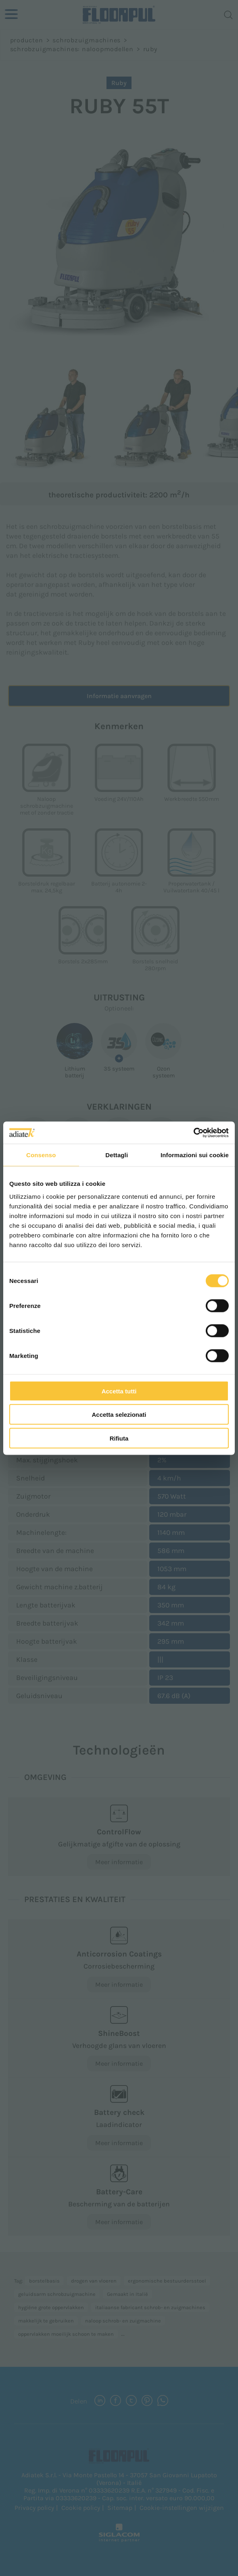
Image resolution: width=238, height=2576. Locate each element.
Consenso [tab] (41, 1155)
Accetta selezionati (119, 1414)
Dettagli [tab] (116, 1155)
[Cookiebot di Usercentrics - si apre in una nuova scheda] (193, 1132)
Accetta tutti (119, 1390)
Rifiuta (119, 1438)
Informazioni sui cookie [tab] (195, 1155)
